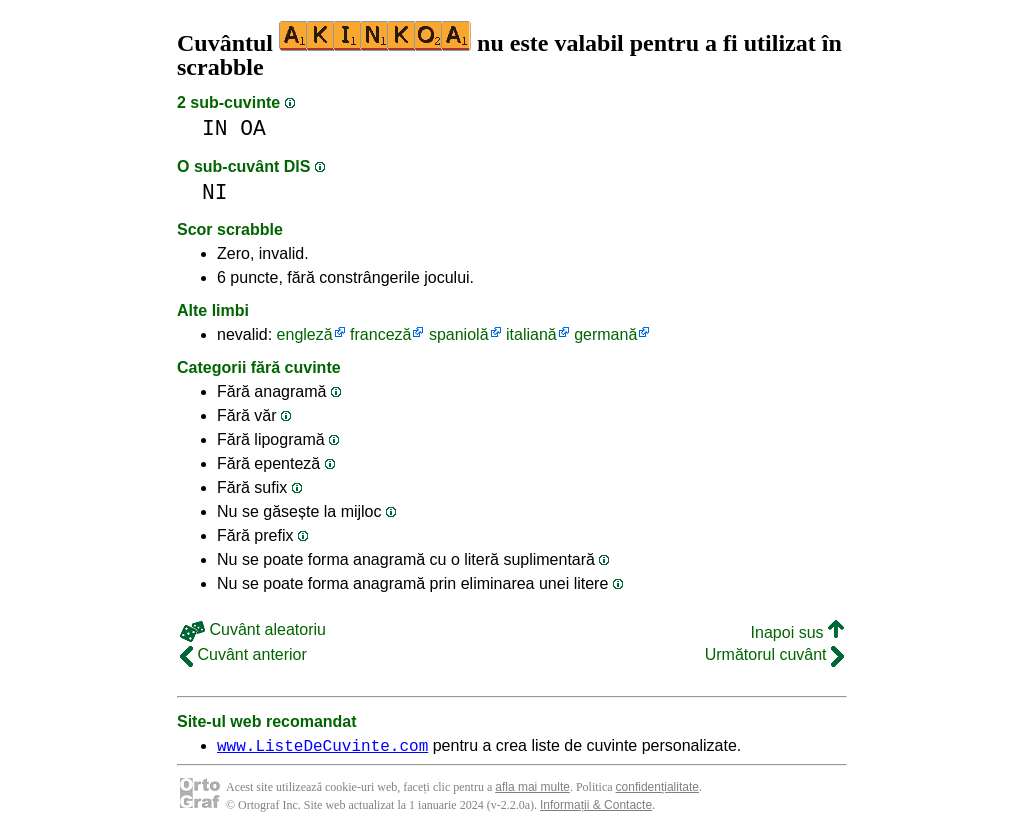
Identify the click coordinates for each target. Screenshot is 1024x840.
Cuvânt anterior (243, 654)
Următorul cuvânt (774, 654)
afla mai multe (532, 790)
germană (605, 334)
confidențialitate (657, 790)
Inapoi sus (797, 632)
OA (253, 128)
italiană (531, 334)
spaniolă (459, 334)
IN (215, 128)
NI (215, 192)
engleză (305, 334)
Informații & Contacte (596, 808)
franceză (380, 334)
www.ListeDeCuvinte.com (322, 748)
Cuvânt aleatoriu (253, 629)
